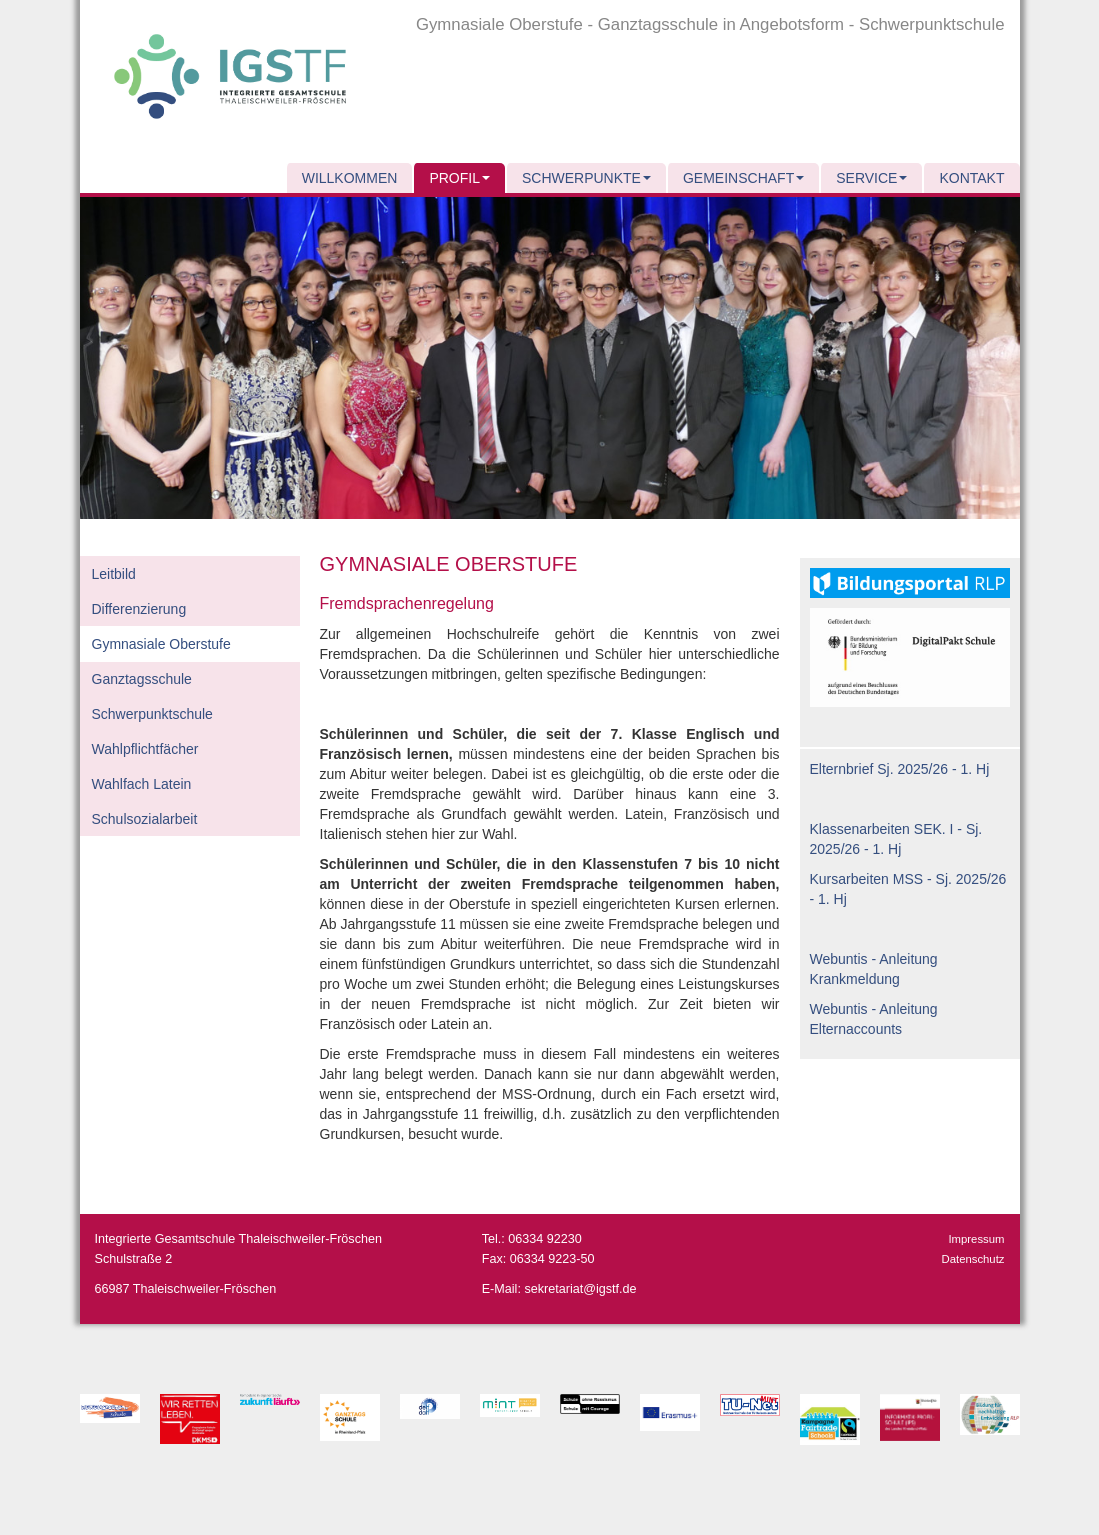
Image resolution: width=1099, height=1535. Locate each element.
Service (871, 178)
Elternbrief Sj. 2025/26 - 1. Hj (900, 769)
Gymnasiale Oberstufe (161, 644)
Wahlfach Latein (142, 784)
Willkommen (350, 178)
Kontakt (971, 178)
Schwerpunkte (586, 178)
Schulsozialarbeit (145, 819)
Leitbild (114, 574)
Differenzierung (139, 609)
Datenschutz (973, 1259)
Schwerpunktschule (152, 714)
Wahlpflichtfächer (145, 749)
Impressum (976, 1239)
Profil (459, 178)
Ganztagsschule (142, 679)
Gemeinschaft (743, 178)
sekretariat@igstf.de (580, 1289)
